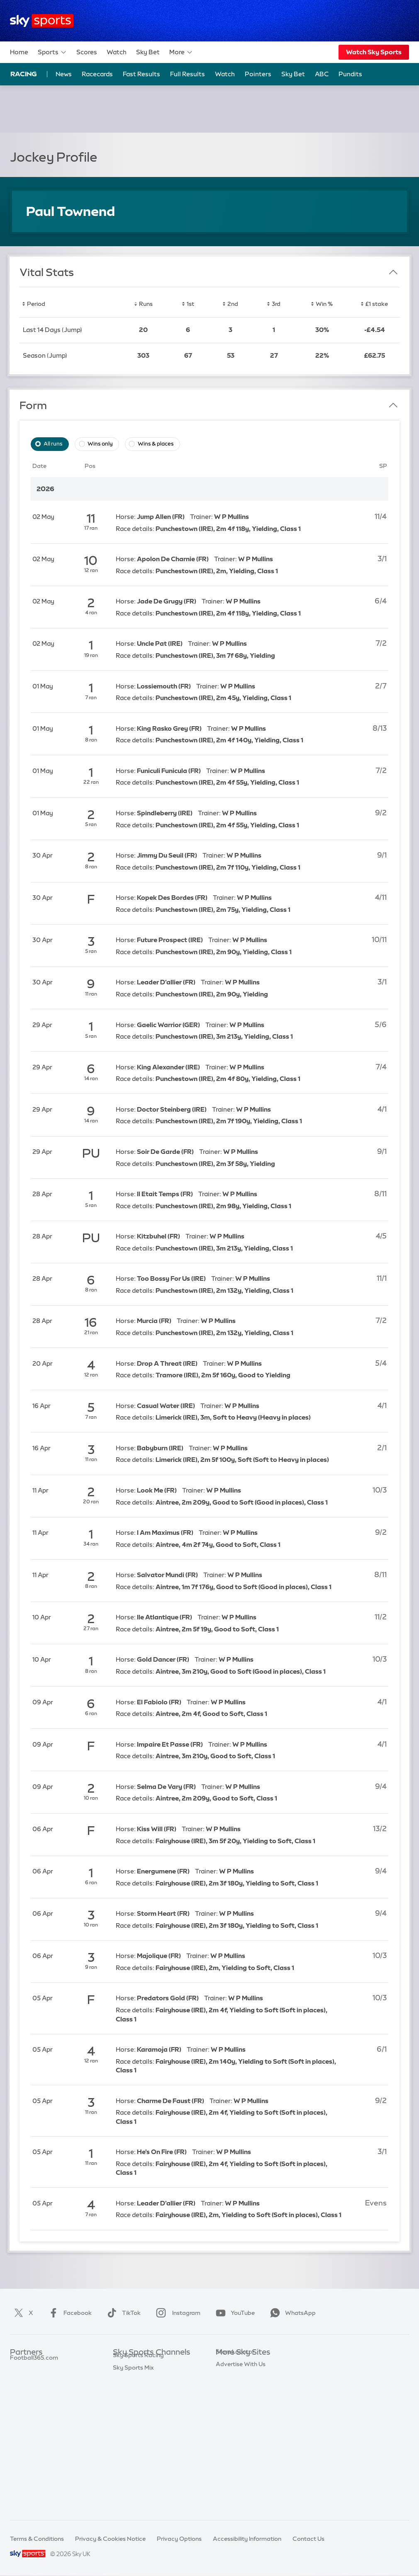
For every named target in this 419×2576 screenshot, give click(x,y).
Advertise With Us (241, 2464)
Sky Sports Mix (133, 2500)
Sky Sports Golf (134, 2414)
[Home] (41, 21)
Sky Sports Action (138, 2451)
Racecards (97, 74)
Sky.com (228, 2365)
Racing (23, 73)
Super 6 (20, 2377)
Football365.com (34, 2402)
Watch (117, 52)
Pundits (350, 74)
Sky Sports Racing (138, 2488)
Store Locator (235, 2451)
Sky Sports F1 (131, 2427)
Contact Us (308, 2539)
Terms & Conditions (37, 2539)
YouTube (233, 2312)
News (64, 74)
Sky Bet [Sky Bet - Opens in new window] (293, 74)
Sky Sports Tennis (137, 2439)
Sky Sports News (136, 2464)
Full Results (187, 74)
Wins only (100, 443)
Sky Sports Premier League (150, 2377)
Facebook (68, 2312)
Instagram (176, 2312)
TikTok (122, 2312)
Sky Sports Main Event (144, 2365)
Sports (52, 52)
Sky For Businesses (242, 2414)
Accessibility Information (247, 2539)
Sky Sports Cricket (139, 2402)
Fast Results (141, 74)
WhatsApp (291, 2312)
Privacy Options (179, 2539)
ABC (322, 74)
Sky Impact (231, 2439)
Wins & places (156, 443)
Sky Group (230, 2402)
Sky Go (226, 2389)
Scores (86, 52)
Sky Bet (148, 52)
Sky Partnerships (239, 2427)
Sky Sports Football (140, 2389)
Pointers (258, 74)
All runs (53, 443)
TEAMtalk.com (31, 2389)
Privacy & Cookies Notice (110, 2539)
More (181, 52)
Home (19, 52)
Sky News (229, 2377)
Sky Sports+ (129, 2476)
